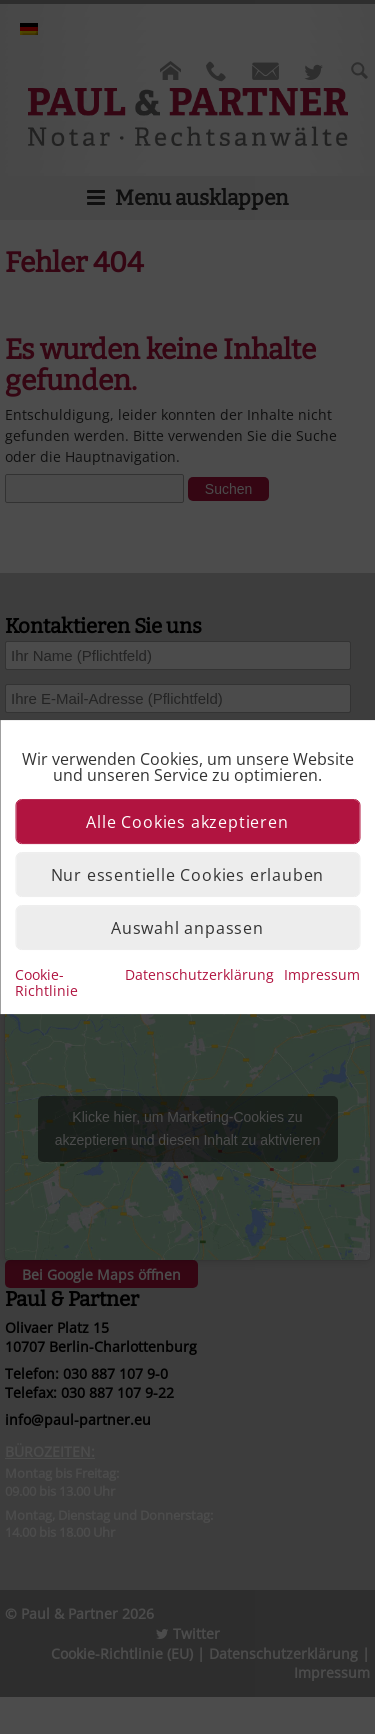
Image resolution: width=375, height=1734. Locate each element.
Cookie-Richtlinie (46, 982)
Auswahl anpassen (187, 928)
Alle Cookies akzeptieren (187, 822)
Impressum (322, 974)
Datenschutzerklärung (199, 974)
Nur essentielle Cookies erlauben (188, 875)
